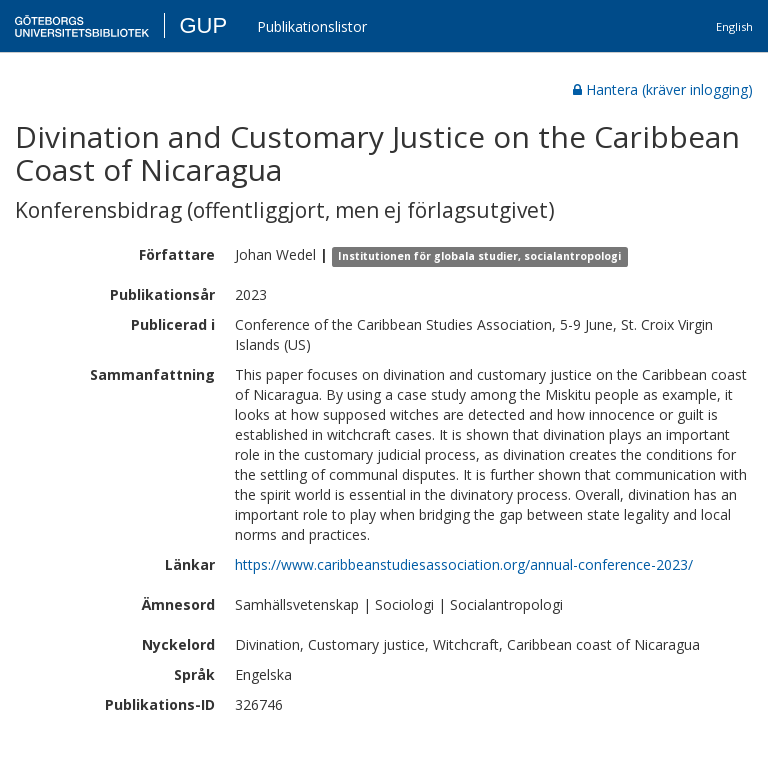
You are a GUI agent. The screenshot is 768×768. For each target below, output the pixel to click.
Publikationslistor (312, 26)
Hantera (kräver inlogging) (663, 89)
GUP (203, 25)
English (734, 26)
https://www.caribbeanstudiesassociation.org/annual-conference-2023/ (464, 564)
